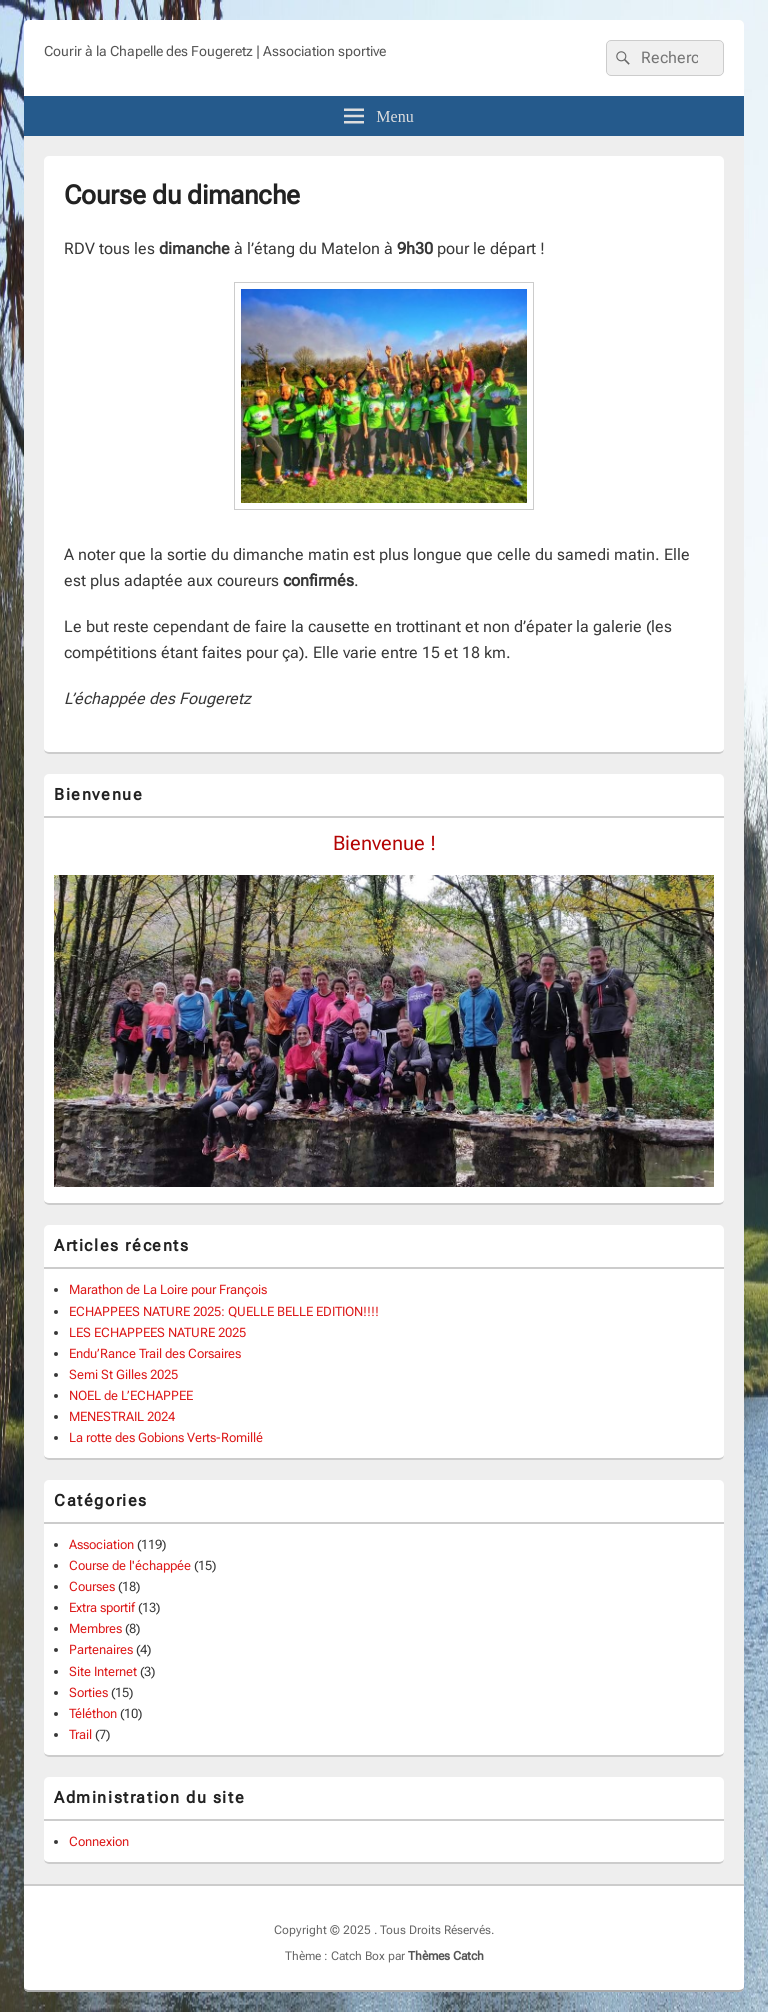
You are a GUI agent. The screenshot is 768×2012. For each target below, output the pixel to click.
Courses (92, 1586)
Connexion (99, 1841)
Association (101, 1544)
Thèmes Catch (446, 1956)
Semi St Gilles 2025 (123, 1374)
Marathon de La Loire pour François (168, 1289)
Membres (95, 1628)
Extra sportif (102, 1607)
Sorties (88, 1692)
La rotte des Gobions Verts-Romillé (166, 1437)
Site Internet (103, 1671)
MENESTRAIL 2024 (122, 1416)
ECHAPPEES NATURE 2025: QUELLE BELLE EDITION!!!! (224, 1311)
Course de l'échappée (130, 1565)
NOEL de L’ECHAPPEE (131, 1395)
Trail (80, 1734)
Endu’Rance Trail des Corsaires (155, 1353)
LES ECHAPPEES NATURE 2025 (157, 1332)
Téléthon (93, 1713)
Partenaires (101, 1649)
